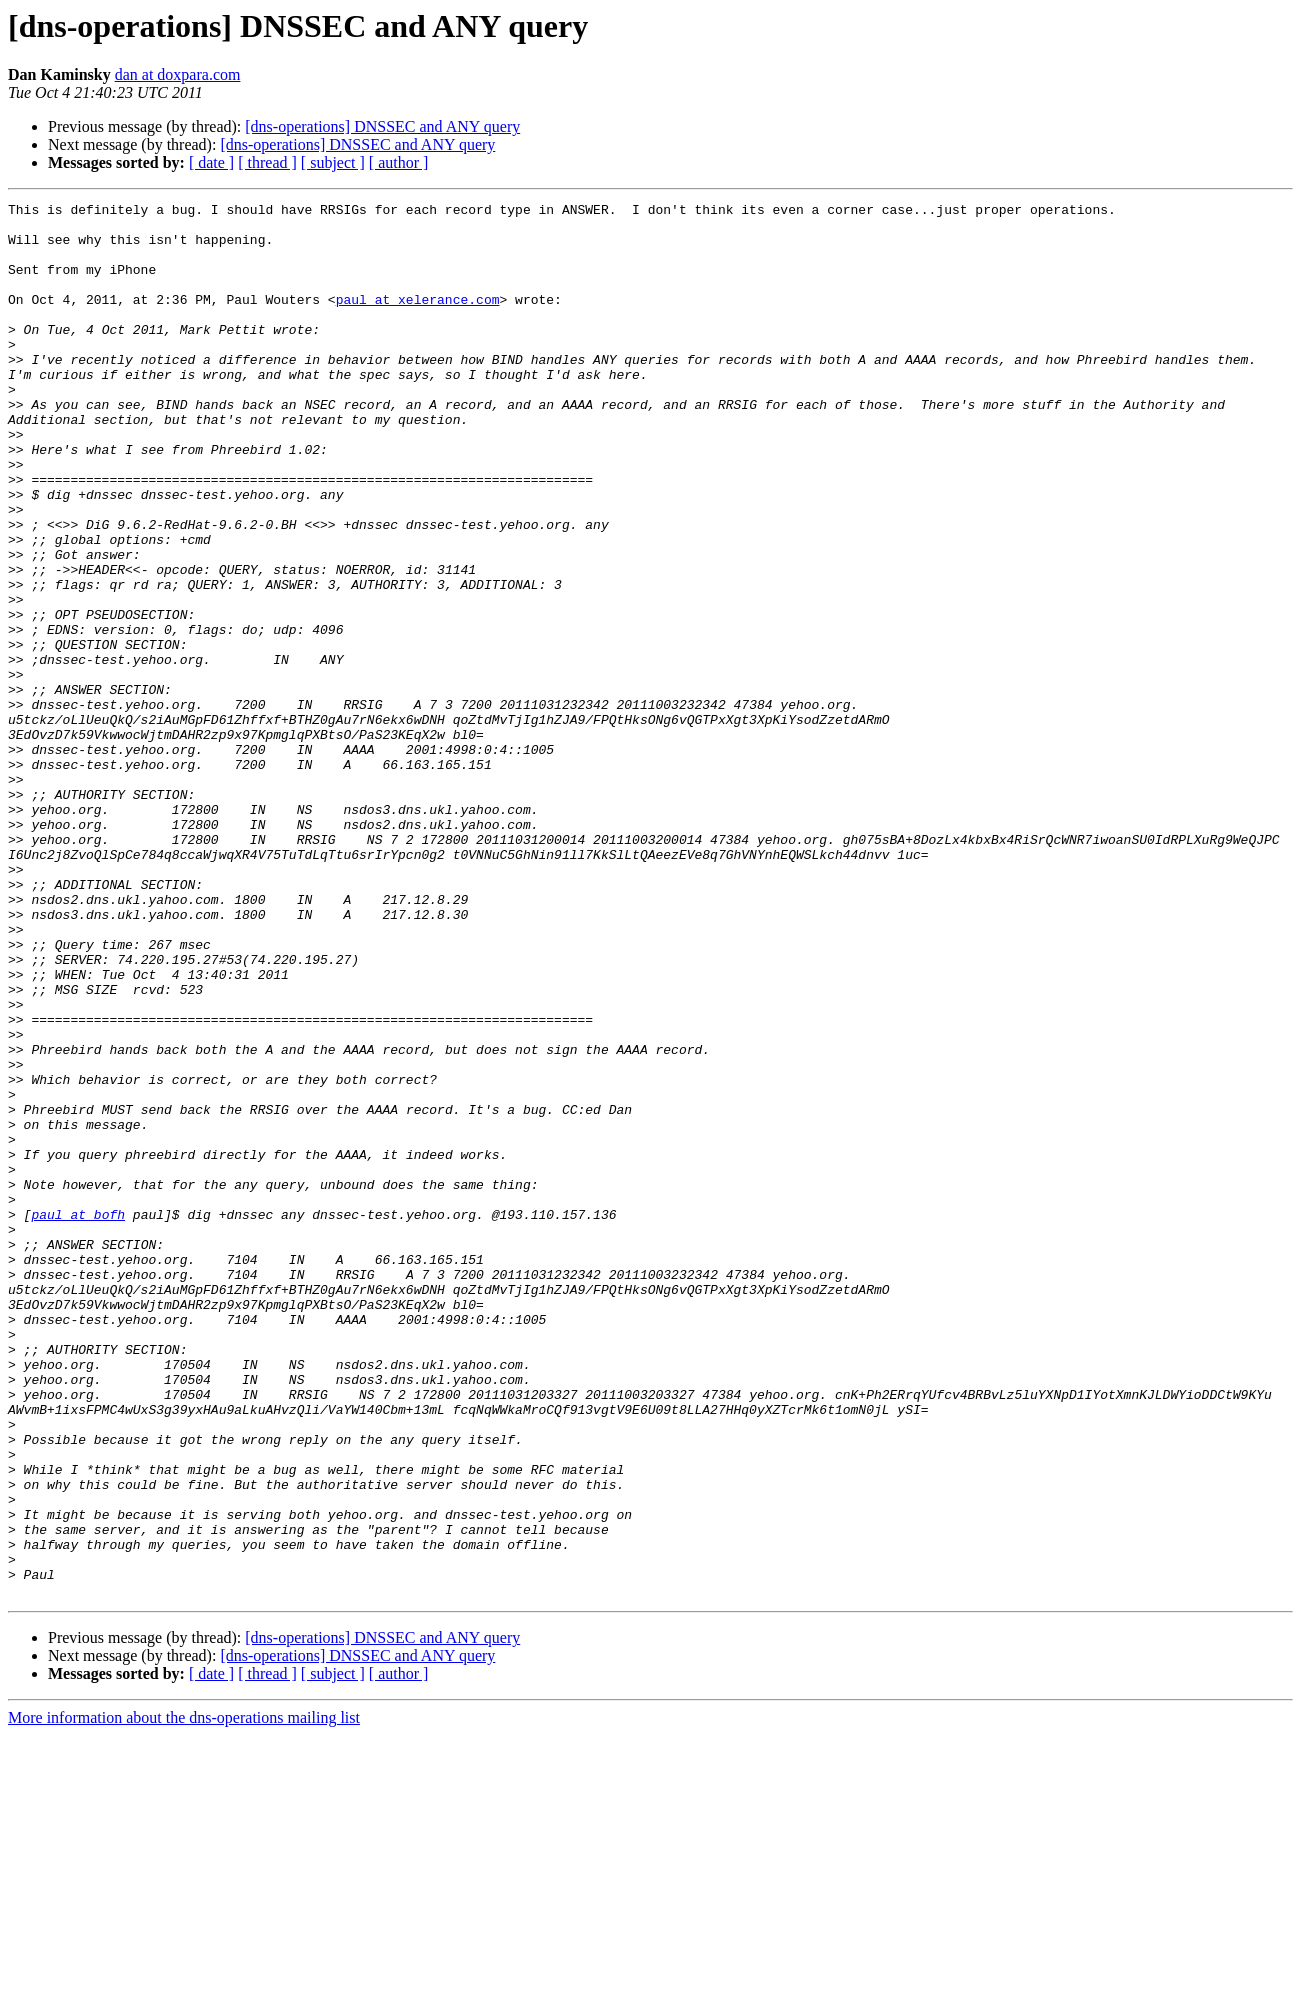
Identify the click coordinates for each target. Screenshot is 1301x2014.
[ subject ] (333, 162)
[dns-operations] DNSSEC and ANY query (382, 126)
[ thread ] (267, 162)
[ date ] (211, 162)
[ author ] (399, 162)
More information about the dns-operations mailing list (184, 1996)
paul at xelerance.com (418, 320)
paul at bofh (78, 1418)
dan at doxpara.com (178, 74)
